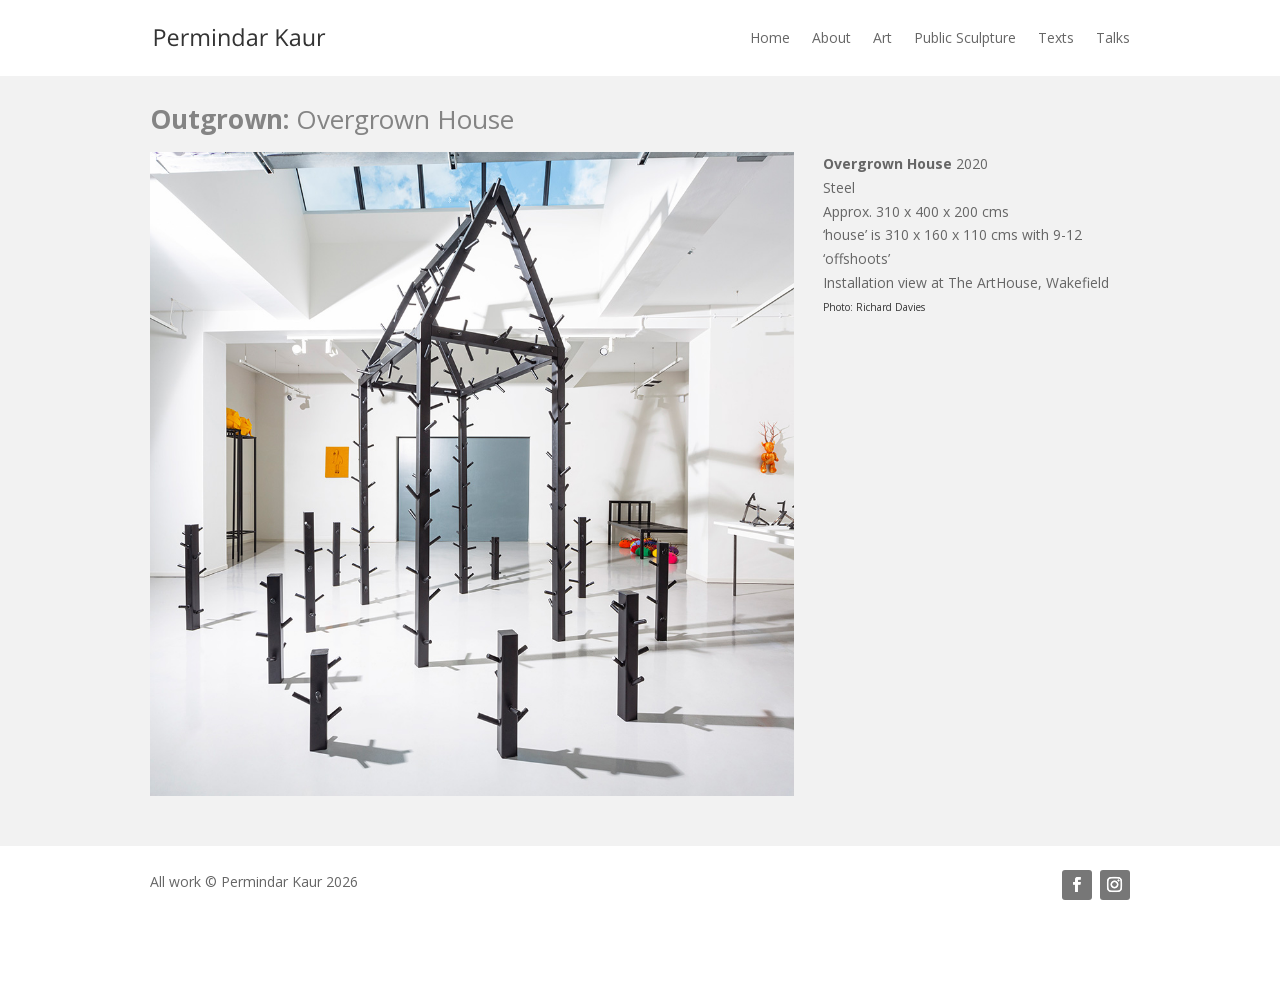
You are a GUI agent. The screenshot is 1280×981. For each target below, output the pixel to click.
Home (770, 37)
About (831, 37)
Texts (1056, 37)
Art (882, 37)
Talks (1113, 37)
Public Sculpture (965, 37)
